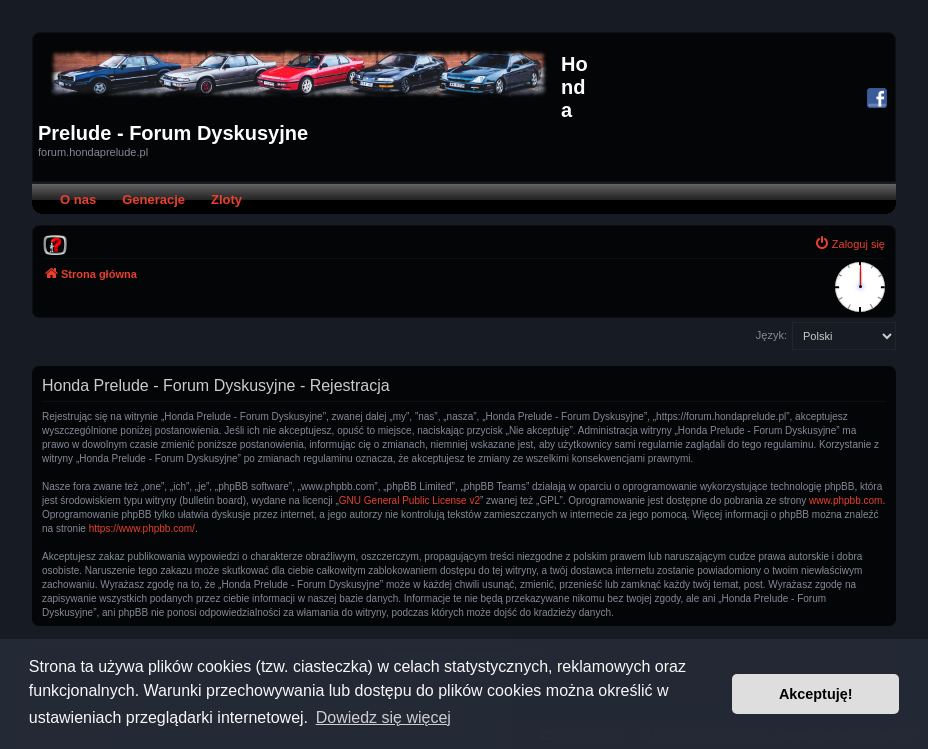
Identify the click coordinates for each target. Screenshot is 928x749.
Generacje (153, 199)
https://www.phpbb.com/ (142, 528)
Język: (771, 335)
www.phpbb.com (845, 500)
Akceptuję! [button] (816, 694)
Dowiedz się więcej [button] (383, 717)
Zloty (226, 199)
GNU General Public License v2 (409, 500)
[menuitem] (55, 244)
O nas (78, 199)
